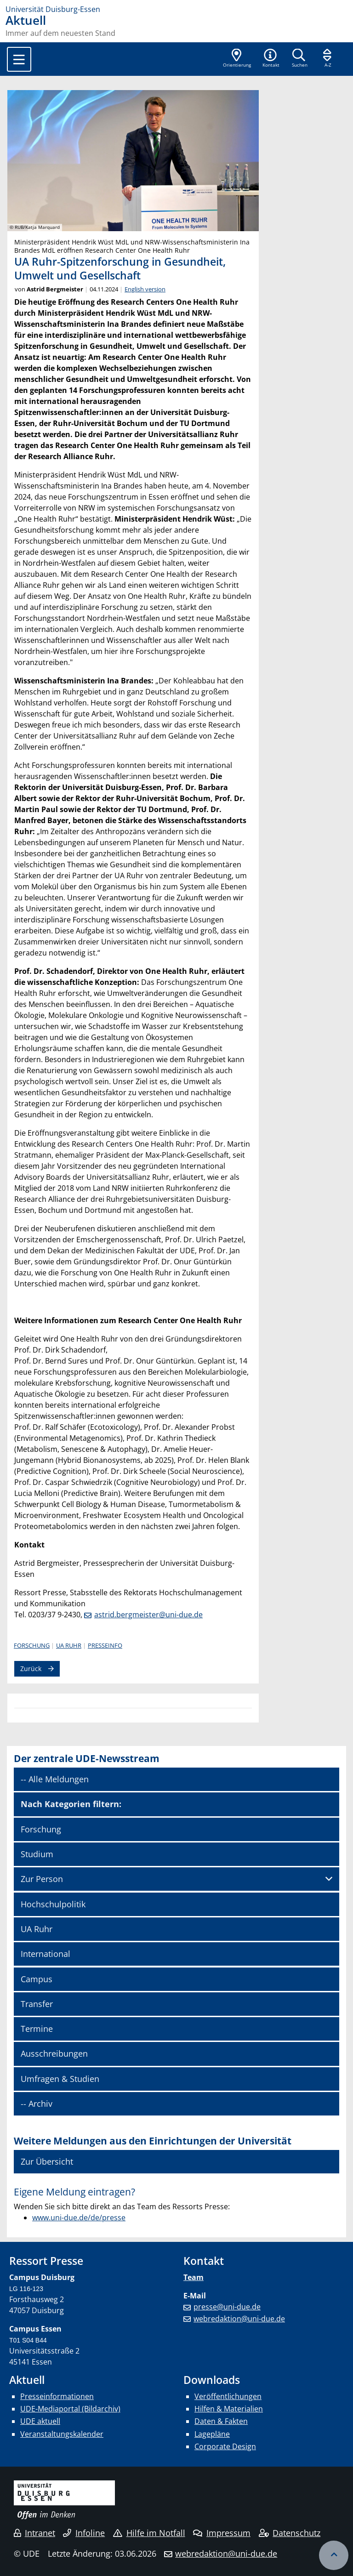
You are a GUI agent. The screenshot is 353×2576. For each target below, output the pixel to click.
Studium (37, 1853)
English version (145, 289)
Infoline (84, 2532)
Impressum (222, 2532)
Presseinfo (105, 1645)
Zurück (30, 1668)
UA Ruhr (68, 1645)
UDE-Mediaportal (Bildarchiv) (70, 2409)
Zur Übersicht (47, 2161)
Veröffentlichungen (228, 2396)
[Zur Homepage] (176, 9)
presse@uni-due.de (227, 2307)
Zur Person (42, 1878)
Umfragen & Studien (60, 2078)
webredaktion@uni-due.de (239, 2319)
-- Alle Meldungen (55, 1779)
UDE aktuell (40, 2421)
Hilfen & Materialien (228, 2409)
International (45, 1953)
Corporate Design (225, 2446)
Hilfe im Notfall (149, 2532)
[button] (270, 59)
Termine (37, 2028)
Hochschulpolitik (53, 1904)
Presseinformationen (57, 2396)
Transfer (37, 2003)
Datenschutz (290, 2532)
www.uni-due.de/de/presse (78, 2217)
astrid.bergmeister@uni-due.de (148, 1614)
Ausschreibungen (54, 2053)
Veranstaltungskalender (61, 2434)
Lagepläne (212, 2434)
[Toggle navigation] (19, 59)
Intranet (34, 2532)
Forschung (32, 1645)
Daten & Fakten (221, 2421)
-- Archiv (36, 2103)
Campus (36, 1979)
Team (193, 2277)
